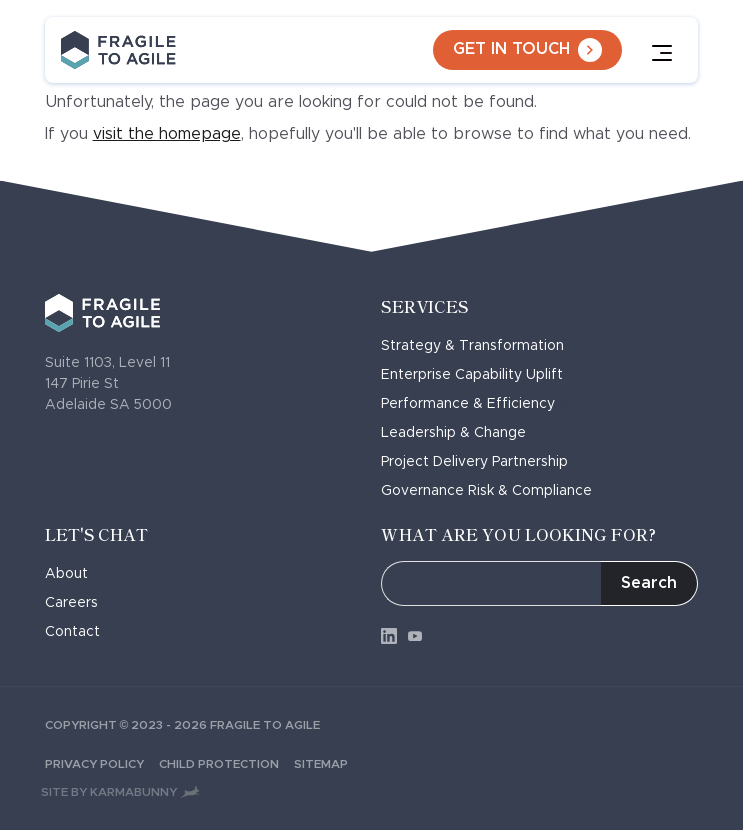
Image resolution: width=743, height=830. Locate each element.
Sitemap (327, 764)
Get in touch (527, 50)
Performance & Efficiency (474, 404)
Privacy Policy (102, 764)
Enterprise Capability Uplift (478, 375)
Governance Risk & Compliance (493, 491)
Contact (79, 632)
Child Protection (226, 764)
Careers (78, 603)
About (73, 574)
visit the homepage (167, 134)
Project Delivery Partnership (481, 462)
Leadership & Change (460, 433)
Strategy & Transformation (479, 346)
